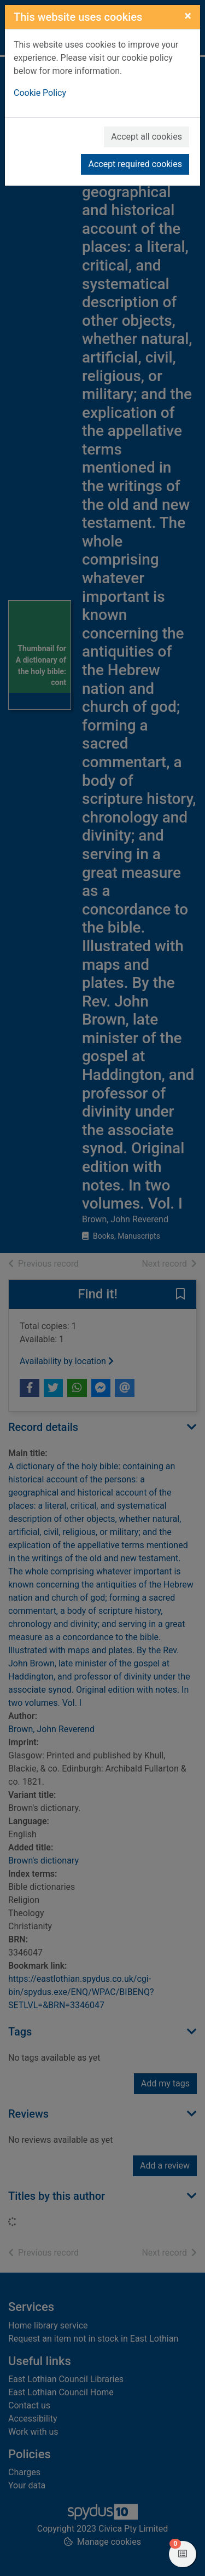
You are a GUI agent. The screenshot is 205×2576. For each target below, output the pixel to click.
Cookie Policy (40, 93)
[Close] (187, 16)
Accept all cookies (146, 136)
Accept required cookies (135, 164)
